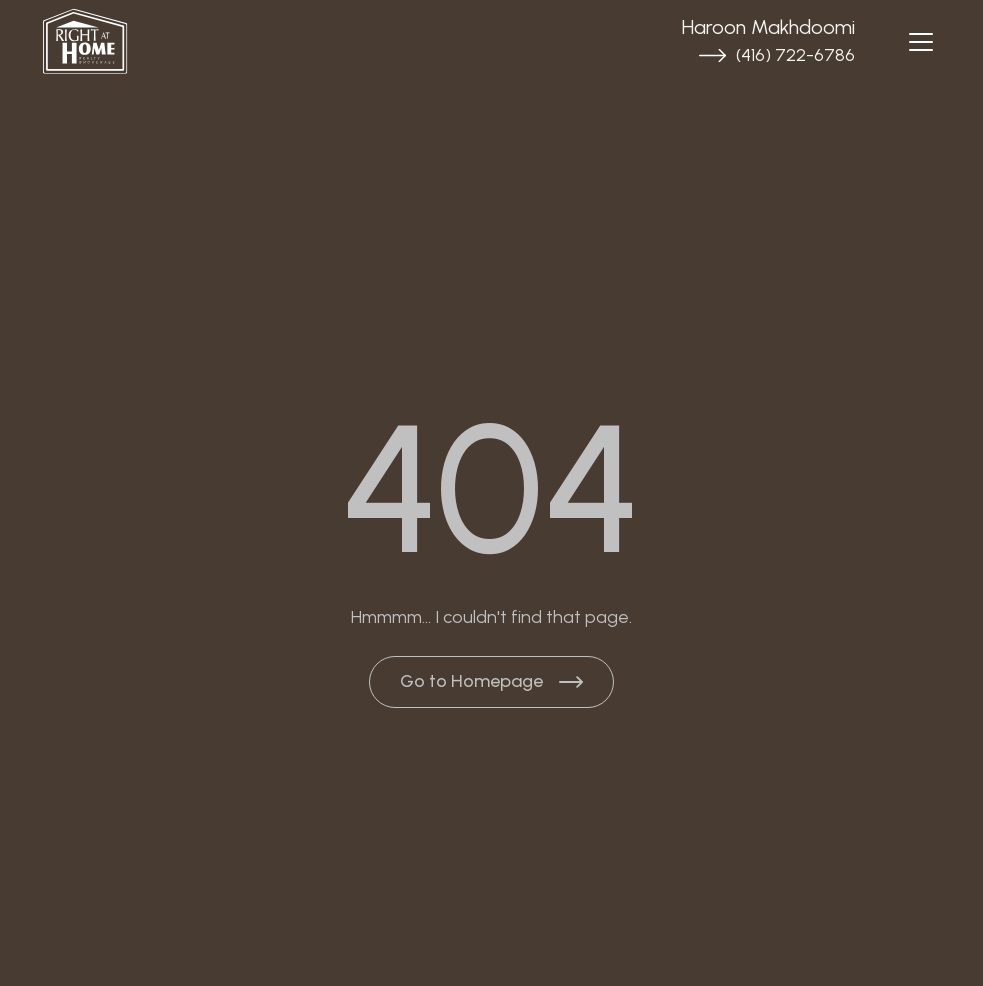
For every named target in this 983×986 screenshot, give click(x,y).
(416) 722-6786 (795, 55)
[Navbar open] (921, 42)
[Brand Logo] (190, 42)
